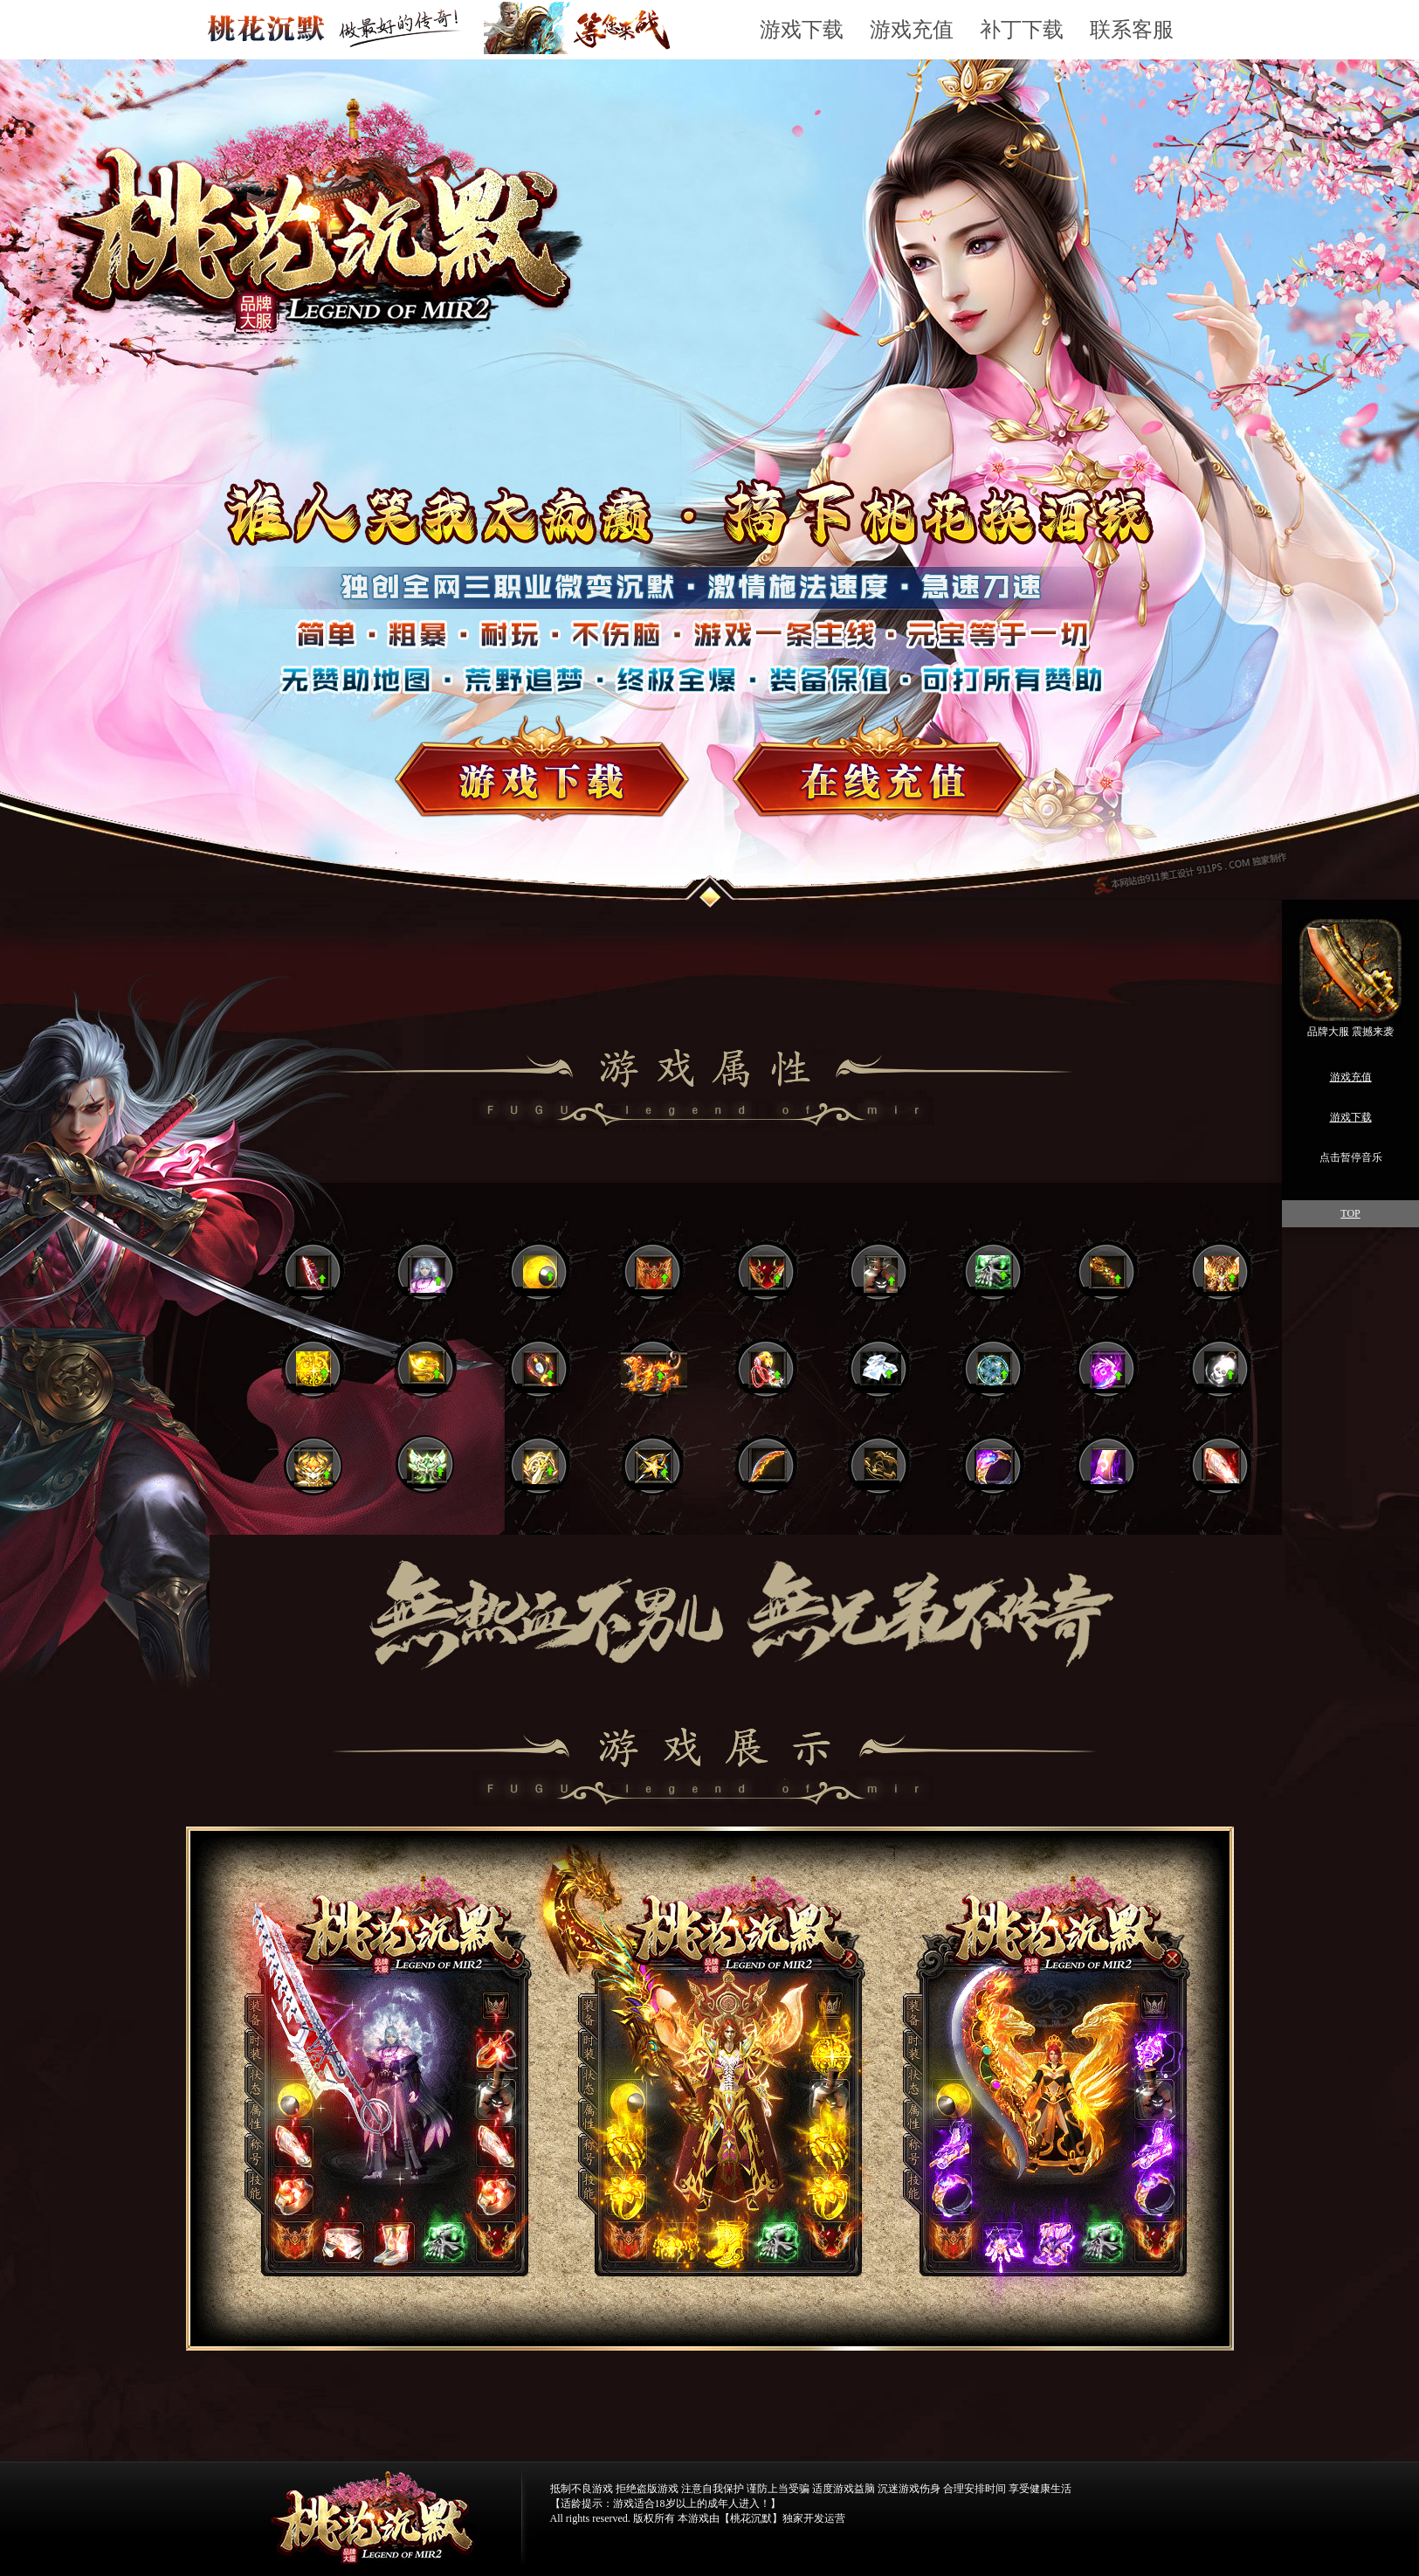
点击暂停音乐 (1350, 1157)
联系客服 (1132, 29)
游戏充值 (912, 29)
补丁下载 (1022, 29)
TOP (1350, 1213)
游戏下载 (802, 29)
